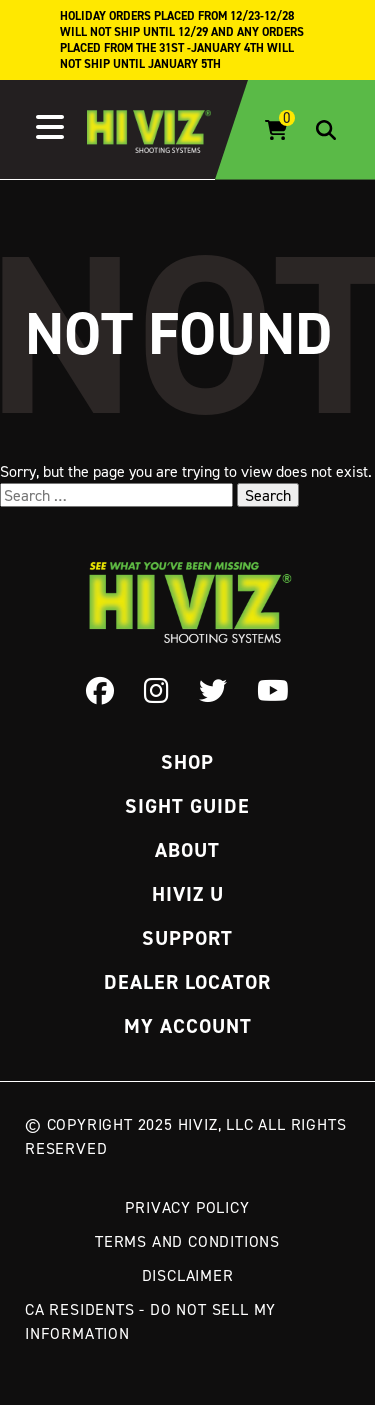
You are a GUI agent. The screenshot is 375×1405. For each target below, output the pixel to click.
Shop (187, 762)
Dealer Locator (187, 982)
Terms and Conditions (187, 1241)
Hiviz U (188, 894)
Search (268, 495)
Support (187, 938)
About (187, 850)
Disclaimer (188, 1275)
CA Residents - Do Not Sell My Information (150, 1321)
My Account (188, 1026)
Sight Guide (187, 806)
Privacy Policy (187, 1207)
